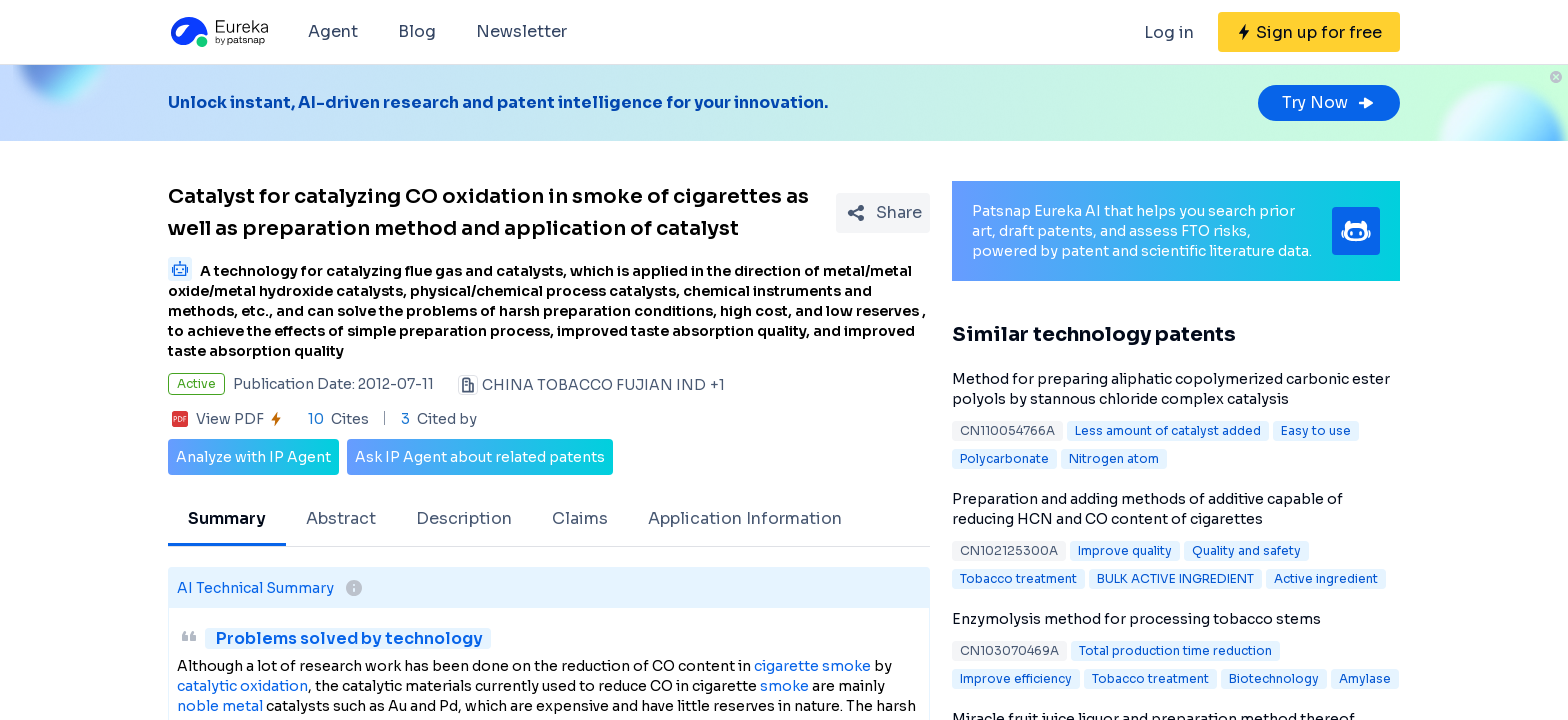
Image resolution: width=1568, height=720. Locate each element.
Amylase (1365, 678)
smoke (784, 686)
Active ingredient (1326, 578)
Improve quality (1125, 550)
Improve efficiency (1016, 678)
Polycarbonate (1004, 458)
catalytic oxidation (242, 686)
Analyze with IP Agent (253, 457)
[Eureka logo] (218, 32)
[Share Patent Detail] (883, 213)
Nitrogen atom (1114, 458)
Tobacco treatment (1018, 578)
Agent (333, 31)
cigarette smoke (812, 666)
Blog (417, 31)
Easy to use (1316, 430)
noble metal (220, 706)
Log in (1169, 32)
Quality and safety (1246, 550)
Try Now (1329, 102)
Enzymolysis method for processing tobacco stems (1136, 619)
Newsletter (521, 31)
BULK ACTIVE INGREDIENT (1175, 578)
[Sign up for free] (1309, 32)
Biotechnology (1274, 678)
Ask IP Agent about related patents (480, 457)
